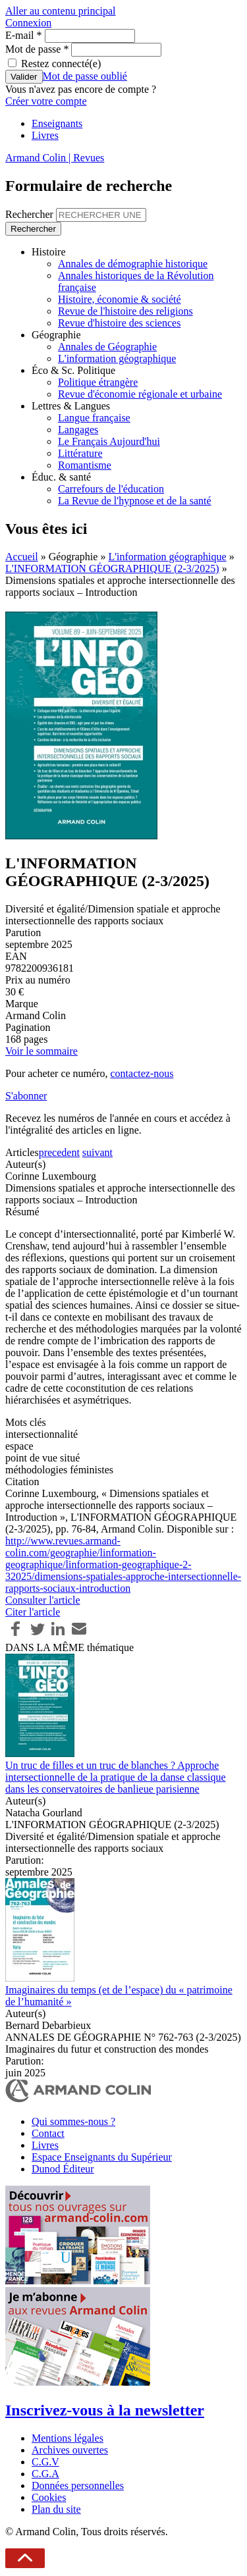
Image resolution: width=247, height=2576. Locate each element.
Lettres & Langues (71, 405)
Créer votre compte (46, 101)
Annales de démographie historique (132, 263)
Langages (78, 429)
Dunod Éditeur (63, 2168)
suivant (97, 1152)
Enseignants (57, 123)
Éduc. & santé (61, 477)
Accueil (21, 556)
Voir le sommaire (41, 1051)
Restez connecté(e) (61, 63)
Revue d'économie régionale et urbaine (140, 394)
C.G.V (45, 2461)
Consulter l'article (42, 1600)
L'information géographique (117, 358)
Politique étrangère (98, 382)
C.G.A (45, 2473)
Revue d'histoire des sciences (119, 323)
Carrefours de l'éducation (111, 488)
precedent (59, 1152)
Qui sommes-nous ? (73, 2121)
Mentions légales (67, 2438)
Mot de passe (37, 49)
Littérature (80, 453)
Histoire (49, 251)
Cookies (49, 2497)
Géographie (56, 334)
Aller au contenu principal (60, 10)
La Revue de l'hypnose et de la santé (134, 500)
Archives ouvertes (70, 2450)
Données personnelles (78, 2485)
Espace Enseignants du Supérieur (102, 2157)
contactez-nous (141, 1073)
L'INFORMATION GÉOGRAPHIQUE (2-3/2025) (112, 568)
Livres (45, 135)
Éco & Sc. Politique (73, 370)
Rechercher (30, 214)
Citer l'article (32, 1611)
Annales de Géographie (107, 346)
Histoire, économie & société (119, 299)
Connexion (28, 22)
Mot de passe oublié (85, 76)
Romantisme (84, 465)
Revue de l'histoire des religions (125, 311)
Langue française (94, 417)
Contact (48, 2133)
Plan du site (56, 2509)
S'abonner (26, 1095)
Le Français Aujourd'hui (109, 441)
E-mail (23, 35)
